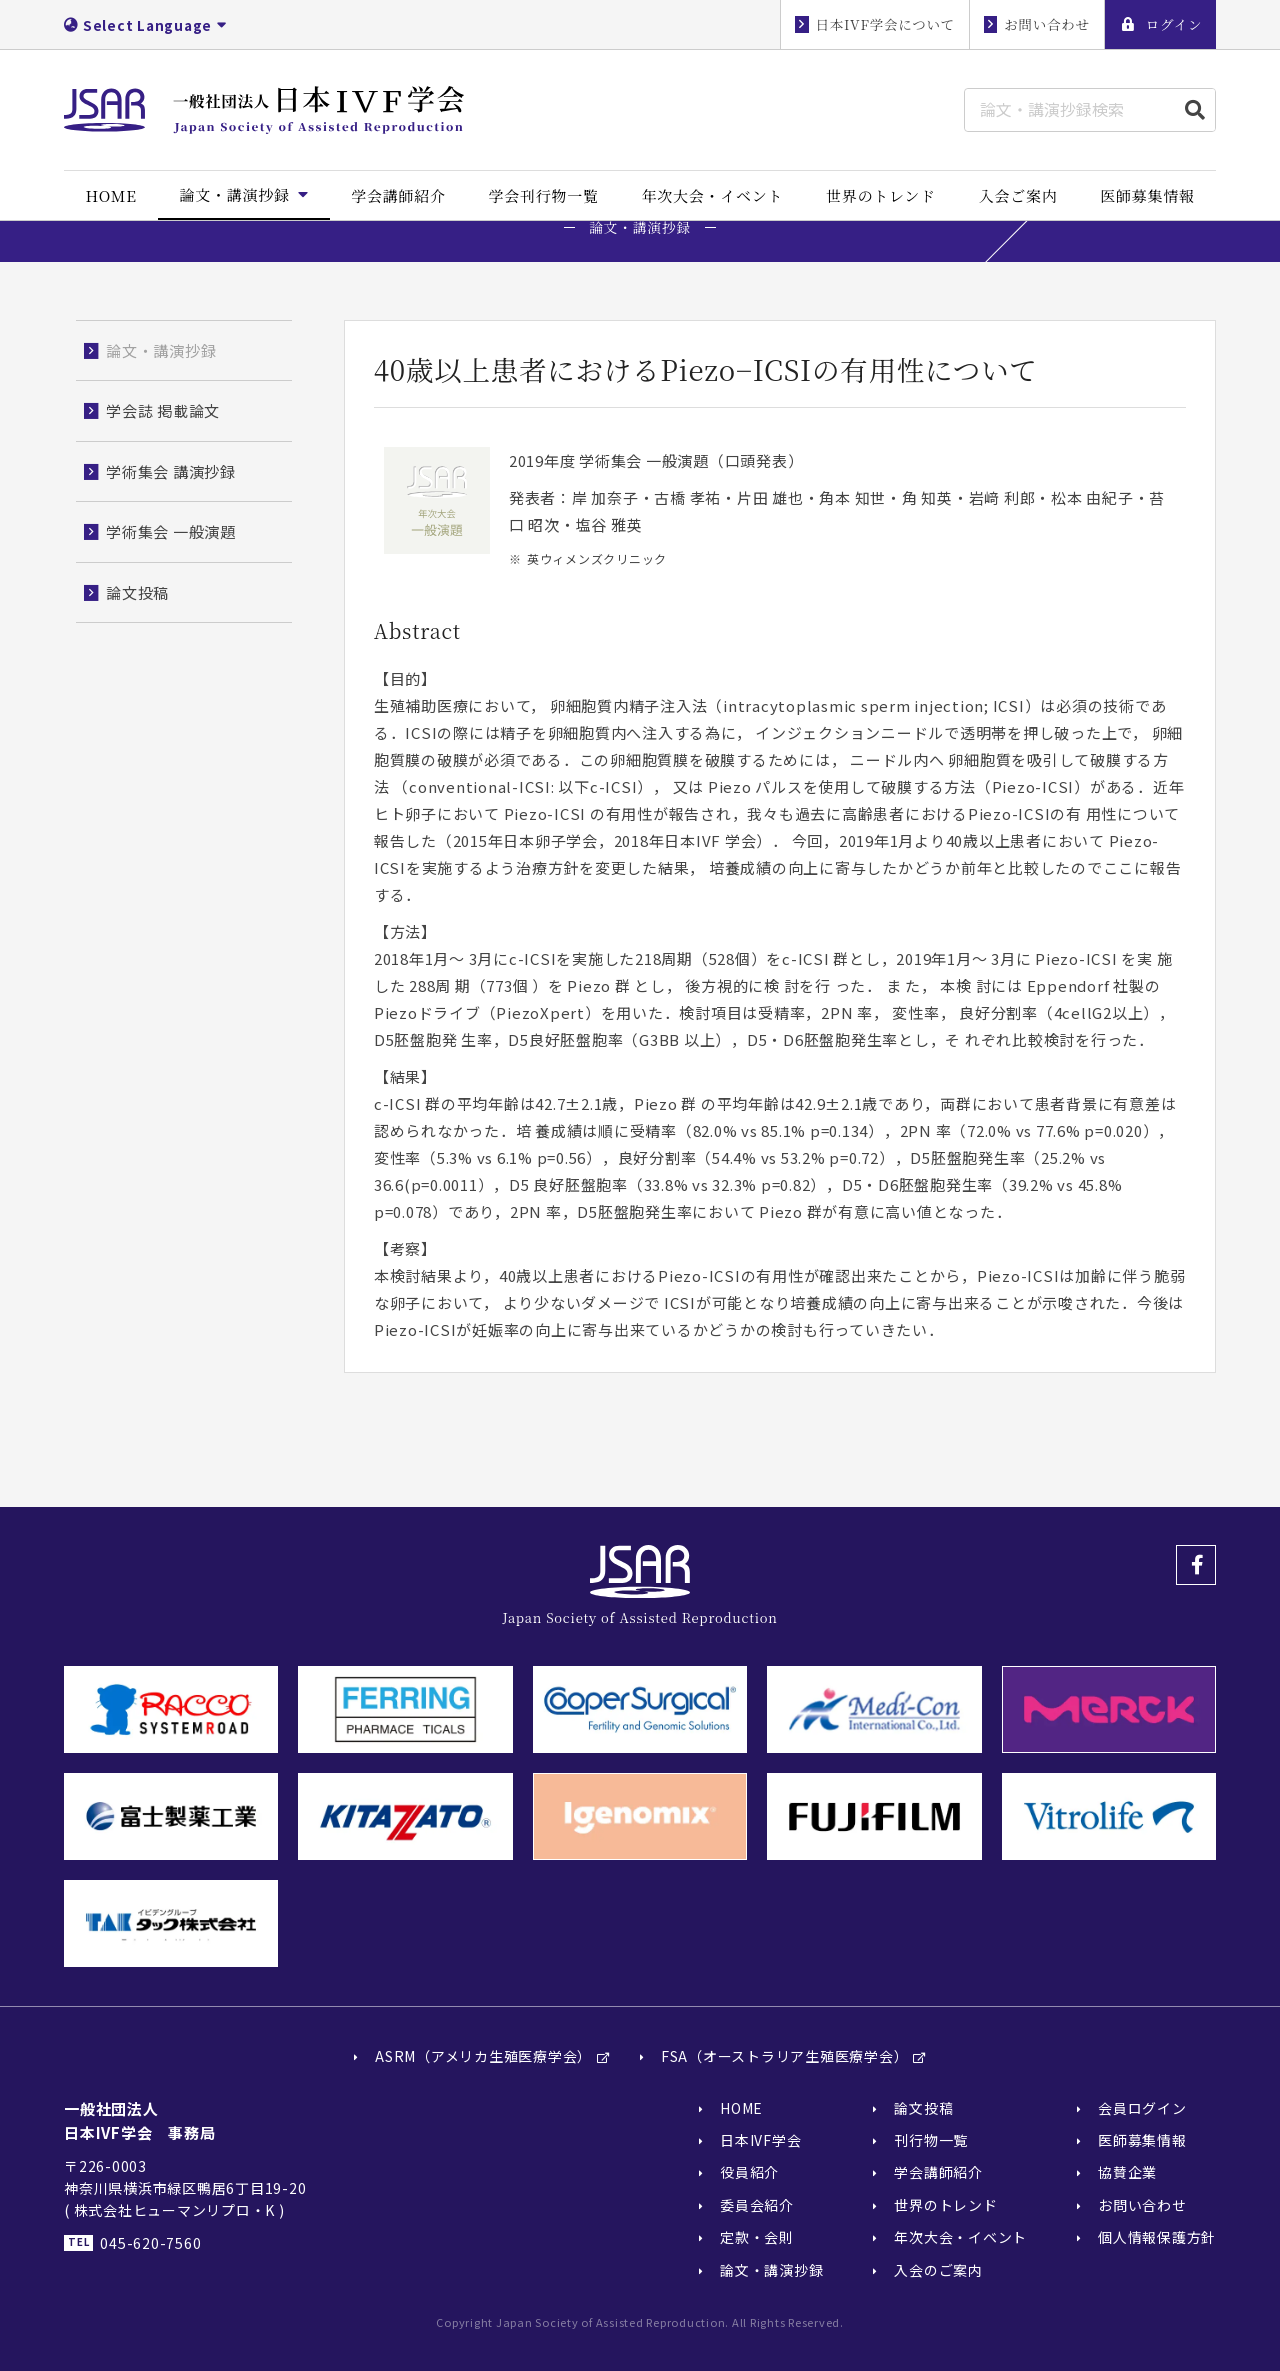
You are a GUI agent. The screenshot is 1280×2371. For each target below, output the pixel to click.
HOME (741, 2108)
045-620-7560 (150, 2243)
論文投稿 (923, 2108)
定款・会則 (757, 2237)
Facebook (1196, 1565)
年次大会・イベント (960, 2237)
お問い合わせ (1142, 2205)
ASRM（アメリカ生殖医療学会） (483, 2057)
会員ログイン (1142, 2108)
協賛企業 (1127, 2173)
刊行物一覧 (931, 2140)
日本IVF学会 (760, 2140)
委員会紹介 (757, 2205)
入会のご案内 (938, 2270)
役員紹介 (749, 2173)
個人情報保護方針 (1157, 2237)
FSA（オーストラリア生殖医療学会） (785, 2057)
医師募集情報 (1142, 2140)
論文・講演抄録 (771, 2270)
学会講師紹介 (938, 2173)
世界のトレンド (945, 2205)
